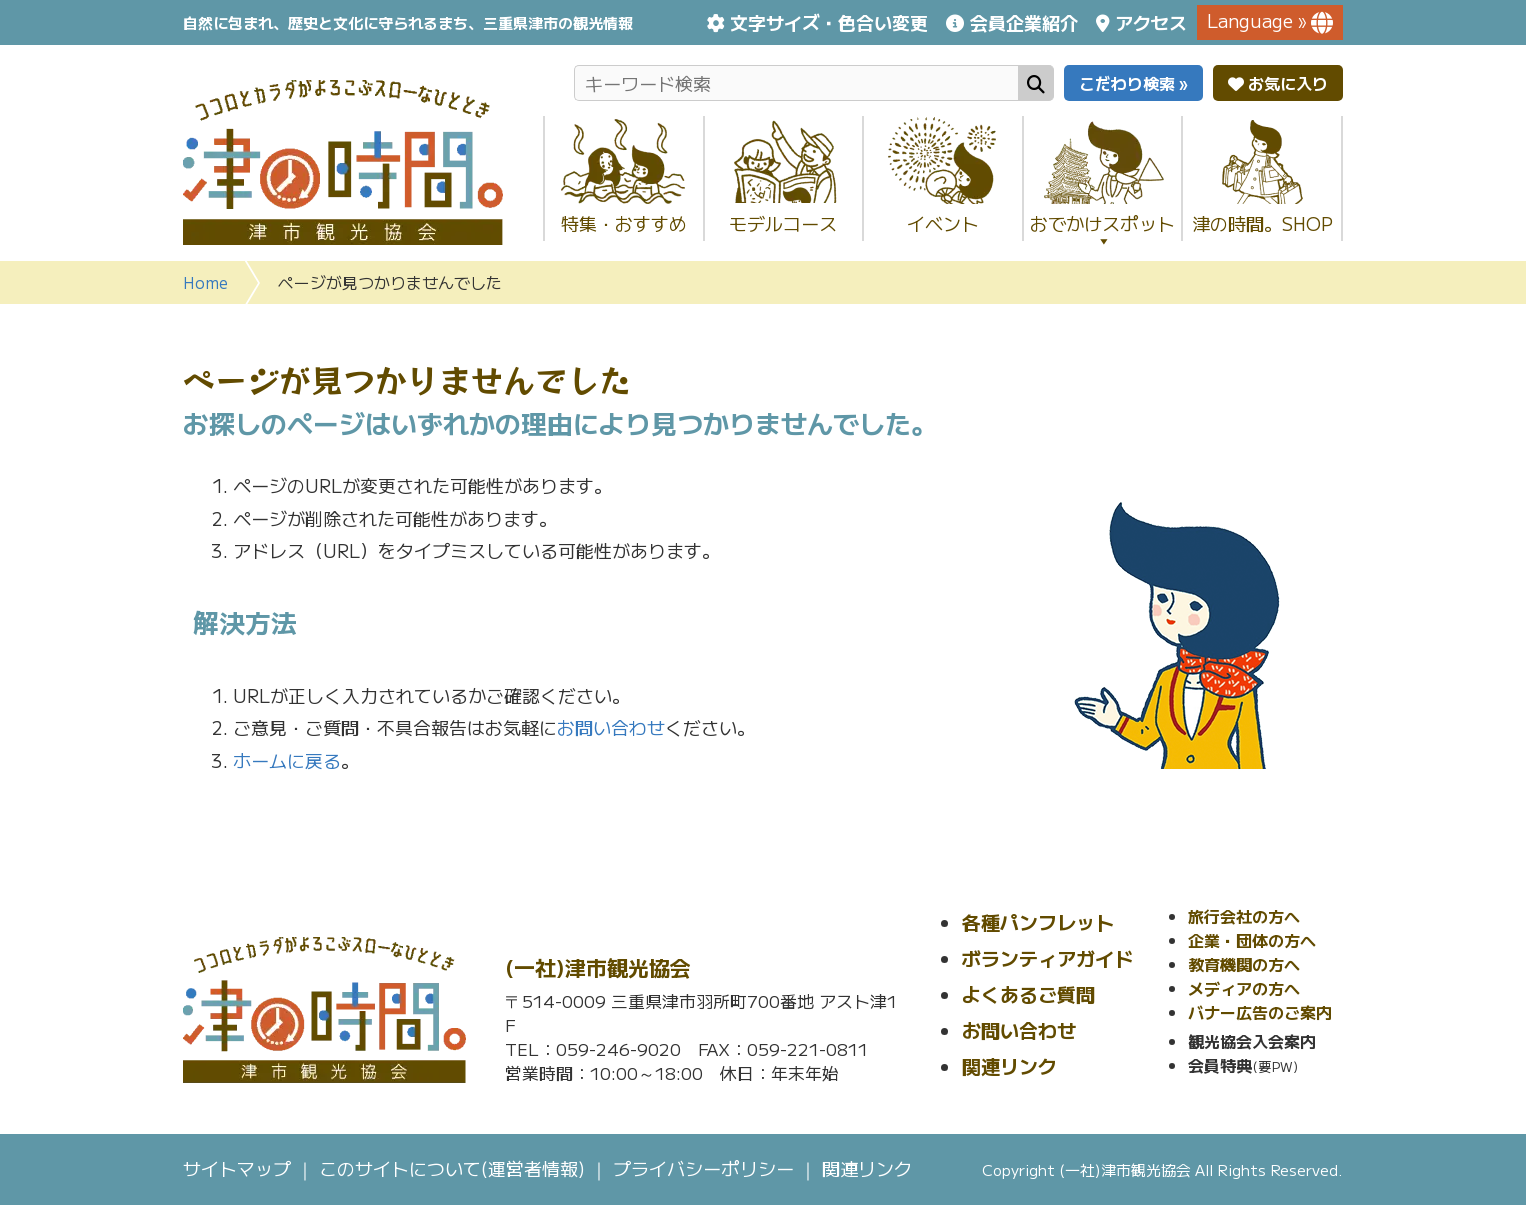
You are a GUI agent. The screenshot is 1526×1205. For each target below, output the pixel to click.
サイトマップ (237, 1168)
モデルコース (783, 223)
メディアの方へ (1244, 988)
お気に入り (1278, 83)
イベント (943, 223)
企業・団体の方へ (1252, 940)
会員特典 (1220, 1065)
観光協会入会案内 (1252, 1041)
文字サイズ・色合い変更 (829, 22)
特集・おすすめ (624, 223)
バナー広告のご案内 (1260, 1012)
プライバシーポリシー (703, 1168)
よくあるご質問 (1028, 993)
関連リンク (1009, 1065)
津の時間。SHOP (1262, 223)
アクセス (1151, 22)
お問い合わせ (611, 727)
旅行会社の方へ (1244, 916)
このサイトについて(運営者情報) (452, 1168)
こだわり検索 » (1133, 83)
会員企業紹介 (1024, 22)
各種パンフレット (1038, 921)
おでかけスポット (1102, 229)
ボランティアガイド (1047, 957)
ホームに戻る (287, 760)
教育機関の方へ (1244, 964)
